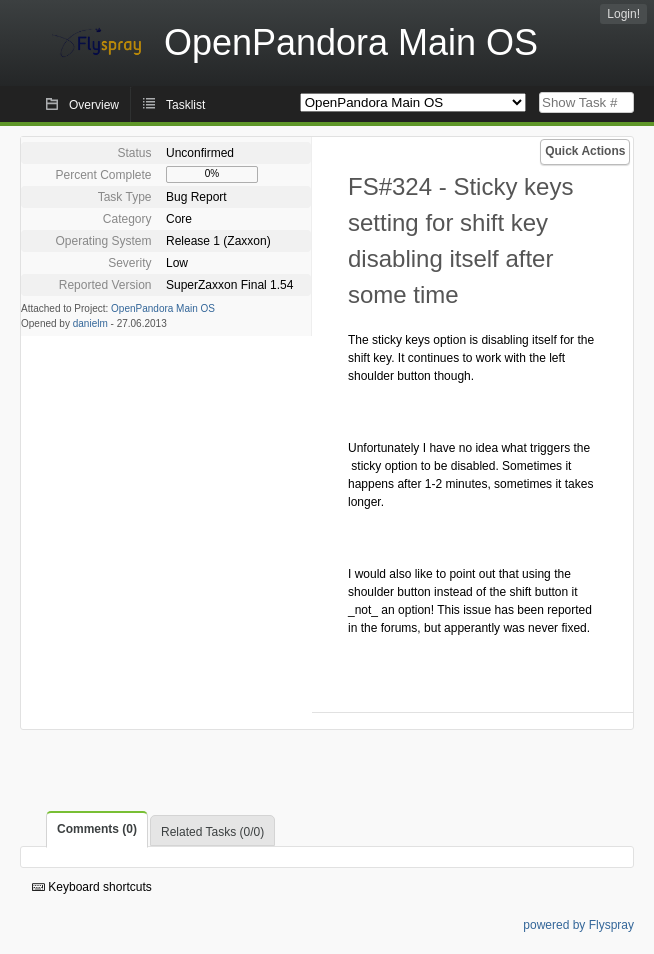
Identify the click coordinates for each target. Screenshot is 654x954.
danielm (90, 323)
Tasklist (185, 105)
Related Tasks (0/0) (212, 832)
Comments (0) (97, 829)
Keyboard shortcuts (92, 887)
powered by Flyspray (578, 925)
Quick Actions (585, 151)
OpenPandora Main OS (163, 308)
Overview (94, 105)
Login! (623, 14)
